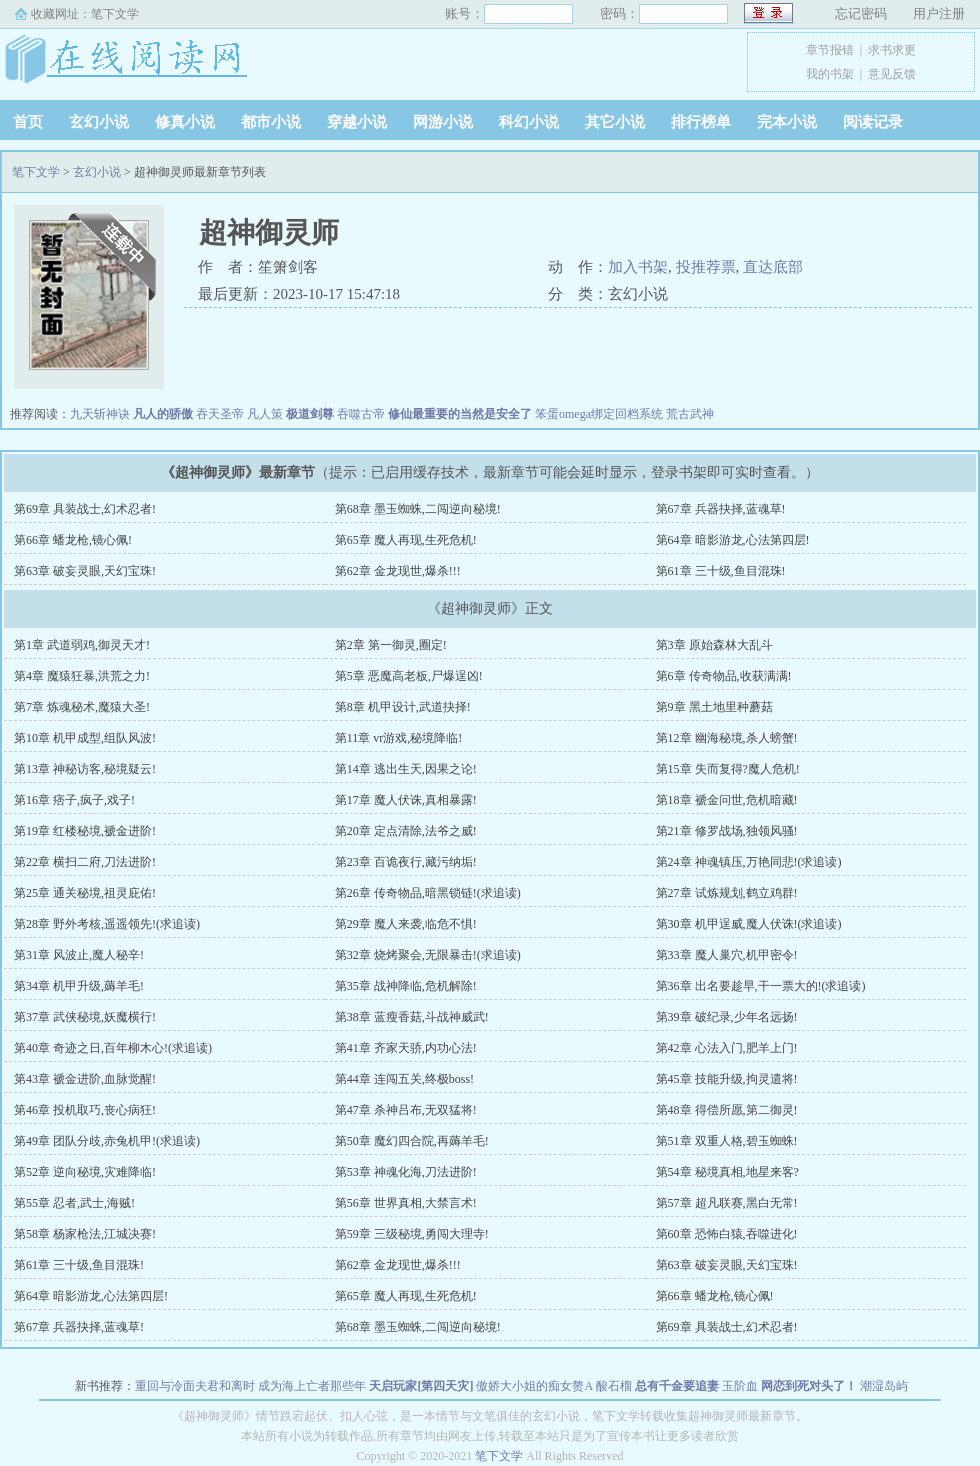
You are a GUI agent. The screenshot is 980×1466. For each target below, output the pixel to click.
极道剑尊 (310, 414)
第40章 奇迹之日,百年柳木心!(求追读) (113, 1048)
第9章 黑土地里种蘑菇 (714, 707)
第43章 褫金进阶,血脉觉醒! (85, 1079)
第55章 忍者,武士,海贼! (74, 1203)
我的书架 (830, 74)
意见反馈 (892, 74)
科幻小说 (529, 122)
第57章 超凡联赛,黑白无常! (727, 1203)
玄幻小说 (99, 122)
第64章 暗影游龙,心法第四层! (733, 540)
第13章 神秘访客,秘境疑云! (85, 769)
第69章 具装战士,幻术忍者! (85, 509)
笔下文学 (115, 14)
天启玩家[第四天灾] (421, 1386)
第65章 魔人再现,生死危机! (406, 540)
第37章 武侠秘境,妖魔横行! (85, 1017)
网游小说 (443, 122)
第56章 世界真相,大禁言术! (406, 1203)
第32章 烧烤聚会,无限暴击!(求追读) (428, 955)
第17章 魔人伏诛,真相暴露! (406, 800)
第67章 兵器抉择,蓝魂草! (721, 509)
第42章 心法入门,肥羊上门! (727, 1048)
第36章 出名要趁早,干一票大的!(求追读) (761, 986)
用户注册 (939, 13)
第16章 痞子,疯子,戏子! (74, 800)
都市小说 (271, 122)
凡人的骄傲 (163, 414)
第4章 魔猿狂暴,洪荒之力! (82, 676)
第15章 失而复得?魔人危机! (728, 769)
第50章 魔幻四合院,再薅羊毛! (412, 1141)
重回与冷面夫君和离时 (195, 1386)
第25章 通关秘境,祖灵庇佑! (85, 893)
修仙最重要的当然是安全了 (460, 414)
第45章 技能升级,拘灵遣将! (727, 1079)
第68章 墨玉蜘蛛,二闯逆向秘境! (418, 509)
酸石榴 (614, 1386)
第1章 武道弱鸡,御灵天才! (82, 645)
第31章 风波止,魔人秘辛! (79, 955)
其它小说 (615, 122)
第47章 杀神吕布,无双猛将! (406, 1110)
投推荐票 (706, 267)
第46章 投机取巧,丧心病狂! (85, 1110)
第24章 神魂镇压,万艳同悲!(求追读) (749, 862)
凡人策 (265, 414)
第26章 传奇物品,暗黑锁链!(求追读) (428, 893)
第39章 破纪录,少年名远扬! (727, 1017)
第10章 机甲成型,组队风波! (85, 738)
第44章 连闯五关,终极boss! (404, 1079)
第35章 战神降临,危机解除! (406, 986)
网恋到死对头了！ (809, 1386)
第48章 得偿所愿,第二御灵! (727, 1110)
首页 (28, 122)
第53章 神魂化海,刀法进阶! (406, 1172)
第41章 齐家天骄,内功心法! (406, 1048)
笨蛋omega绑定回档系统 (599, 414)
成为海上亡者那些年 (312, 1386)
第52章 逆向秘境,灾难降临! (85, 1172)
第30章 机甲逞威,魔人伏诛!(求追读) (749, 924)
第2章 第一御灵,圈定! (391, 645)
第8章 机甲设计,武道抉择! (403, 707)
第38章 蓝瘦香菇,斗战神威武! (412, 1017)
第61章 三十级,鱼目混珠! (721, 571)
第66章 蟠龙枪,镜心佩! (73, 540)
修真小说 (185, 122)
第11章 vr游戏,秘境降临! (399, 738)
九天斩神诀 (100, 414)
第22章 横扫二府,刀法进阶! (85, 862)
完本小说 (787, 122)
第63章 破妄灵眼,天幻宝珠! (85, 571)
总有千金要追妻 (677, 1386)
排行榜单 (701, 122)
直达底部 (773, 267)
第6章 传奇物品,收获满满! (724, 676)
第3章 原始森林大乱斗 (714, 645)
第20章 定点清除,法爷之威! (406, 831)
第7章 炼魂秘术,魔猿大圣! (82, 707)
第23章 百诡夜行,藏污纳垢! (406, 862)
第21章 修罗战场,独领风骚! (727, 831)
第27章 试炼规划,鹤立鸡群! (727, 893)
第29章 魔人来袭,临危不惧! (406, 924)
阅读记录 (873, 122)
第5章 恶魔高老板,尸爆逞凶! (409, 676)
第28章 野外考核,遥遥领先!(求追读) (107, 924)
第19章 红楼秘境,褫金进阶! (85, 831)
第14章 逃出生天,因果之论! (406, 769)
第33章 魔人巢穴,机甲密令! (727, 955)
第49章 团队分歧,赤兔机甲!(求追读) (107, 1141)
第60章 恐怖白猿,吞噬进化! (727, 1234)
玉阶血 (740, 1386)
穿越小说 (357, 122)
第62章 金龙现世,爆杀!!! (398, 571)
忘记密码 (861, 13)
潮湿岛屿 (884, 1386)
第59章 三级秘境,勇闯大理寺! (412, 1234)
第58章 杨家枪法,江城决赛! (85, 1234)
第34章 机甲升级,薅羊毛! (79, 986)
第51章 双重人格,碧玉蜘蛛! (727, 1141)
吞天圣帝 (220, 414)
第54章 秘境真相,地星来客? (727, 1172)
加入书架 (638, 267)
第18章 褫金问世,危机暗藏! (727, 800)
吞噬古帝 (361, 414)
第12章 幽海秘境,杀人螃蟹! (727, 738)
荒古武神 (690, 414)
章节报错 (830, 50)
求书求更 (892, 50)
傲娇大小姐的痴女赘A (534, 1386)
